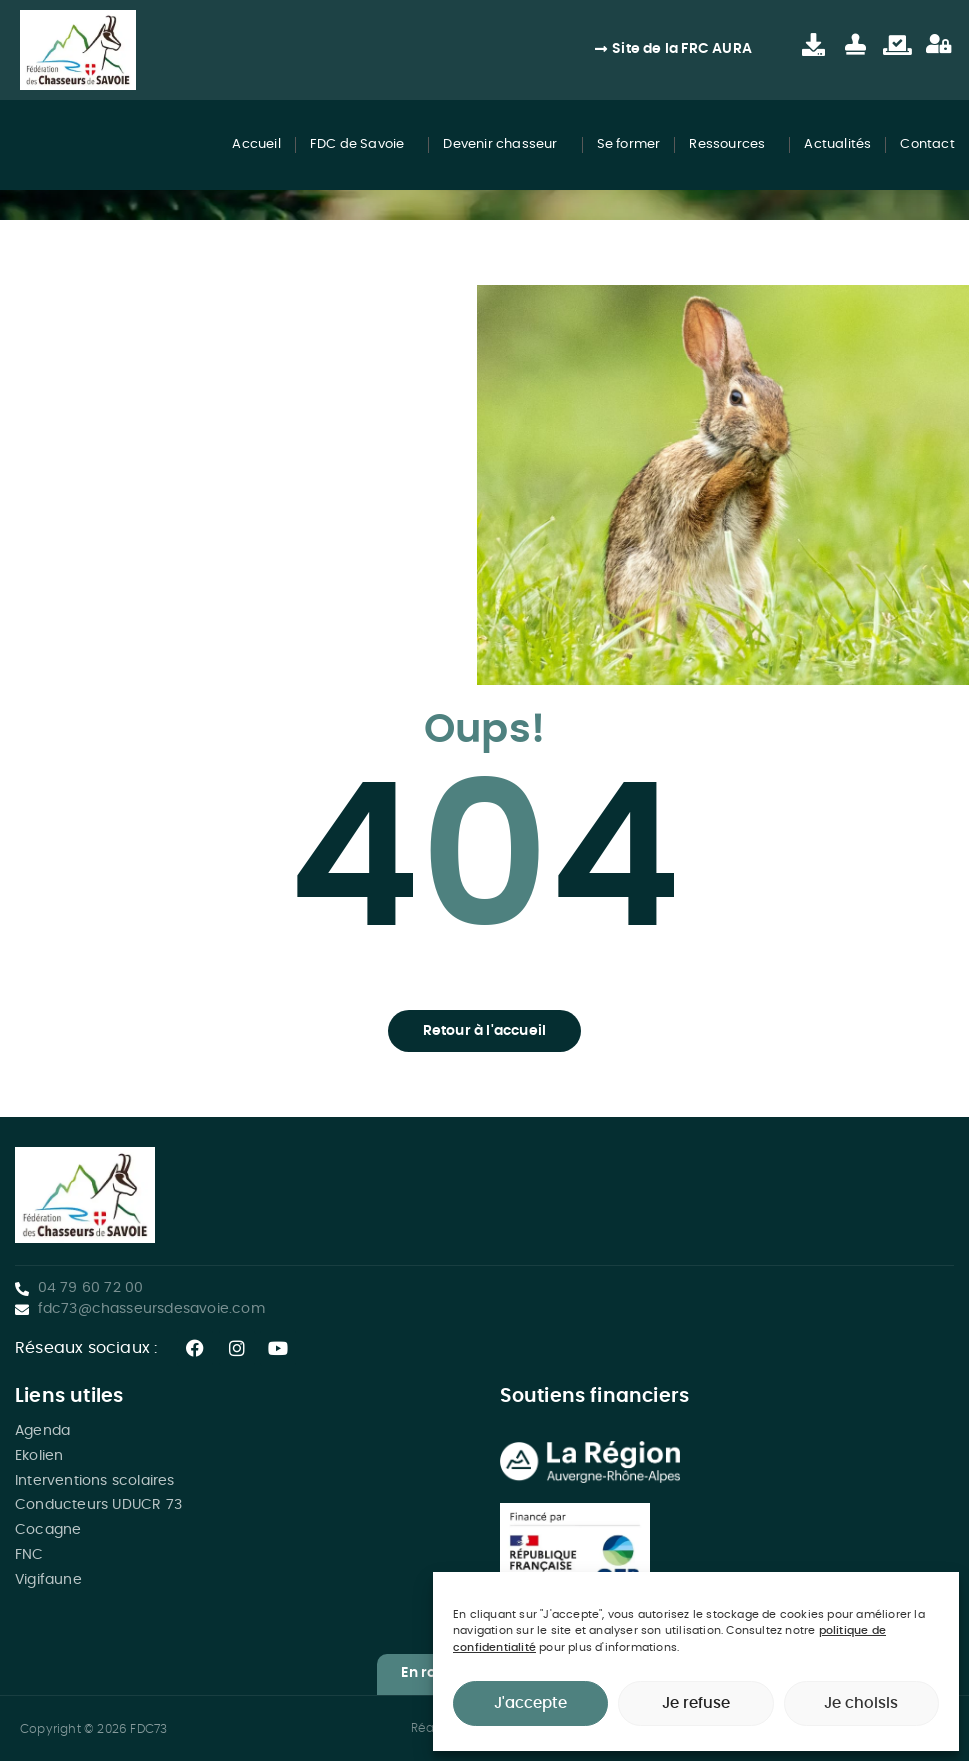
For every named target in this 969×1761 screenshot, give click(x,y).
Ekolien (39, 1456)
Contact (927, 144)
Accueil (256, 144)
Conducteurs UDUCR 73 (98, 1505)
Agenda (42, 1431)
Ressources (732, 145)
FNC (29, 1555)
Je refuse (696, 1703)
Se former (629, 144)
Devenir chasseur (505, 145)
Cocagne (48, 1530)
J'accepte (530, 1703)
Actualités (837, 144)
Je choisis (861, 1703)
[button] (485, 1031)
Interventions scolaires (95, 1481)
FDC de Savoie (362, 145)
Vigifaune (48, 1580)
